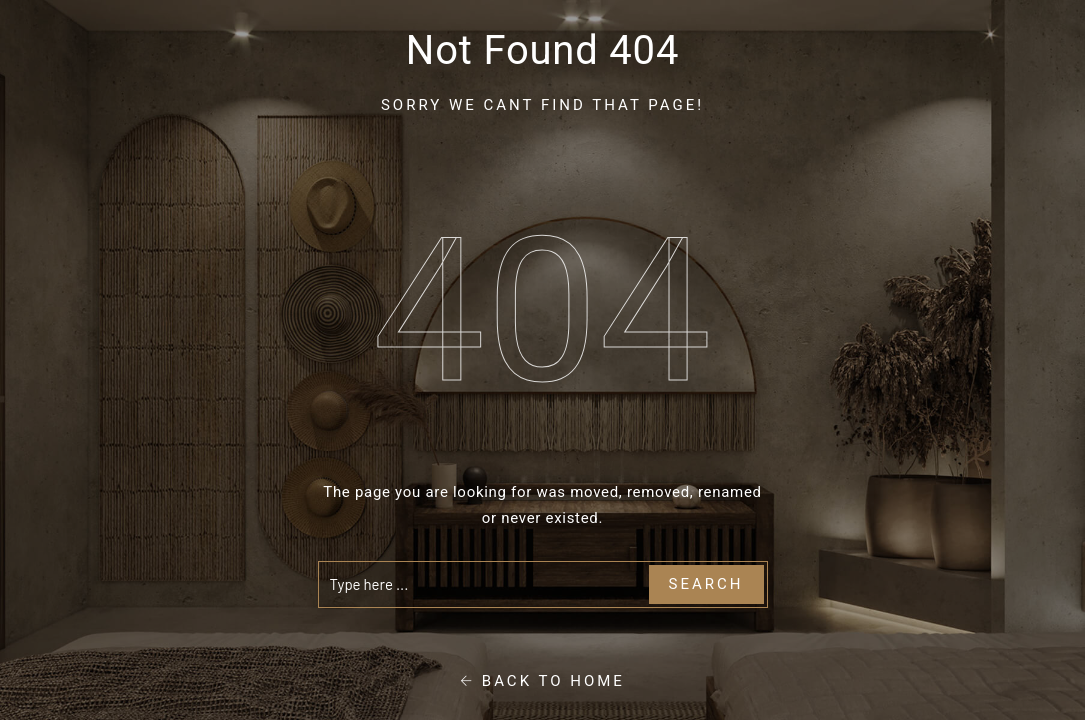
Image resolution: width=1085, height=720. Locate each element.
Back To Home (542, 681)
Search (706, 584)
